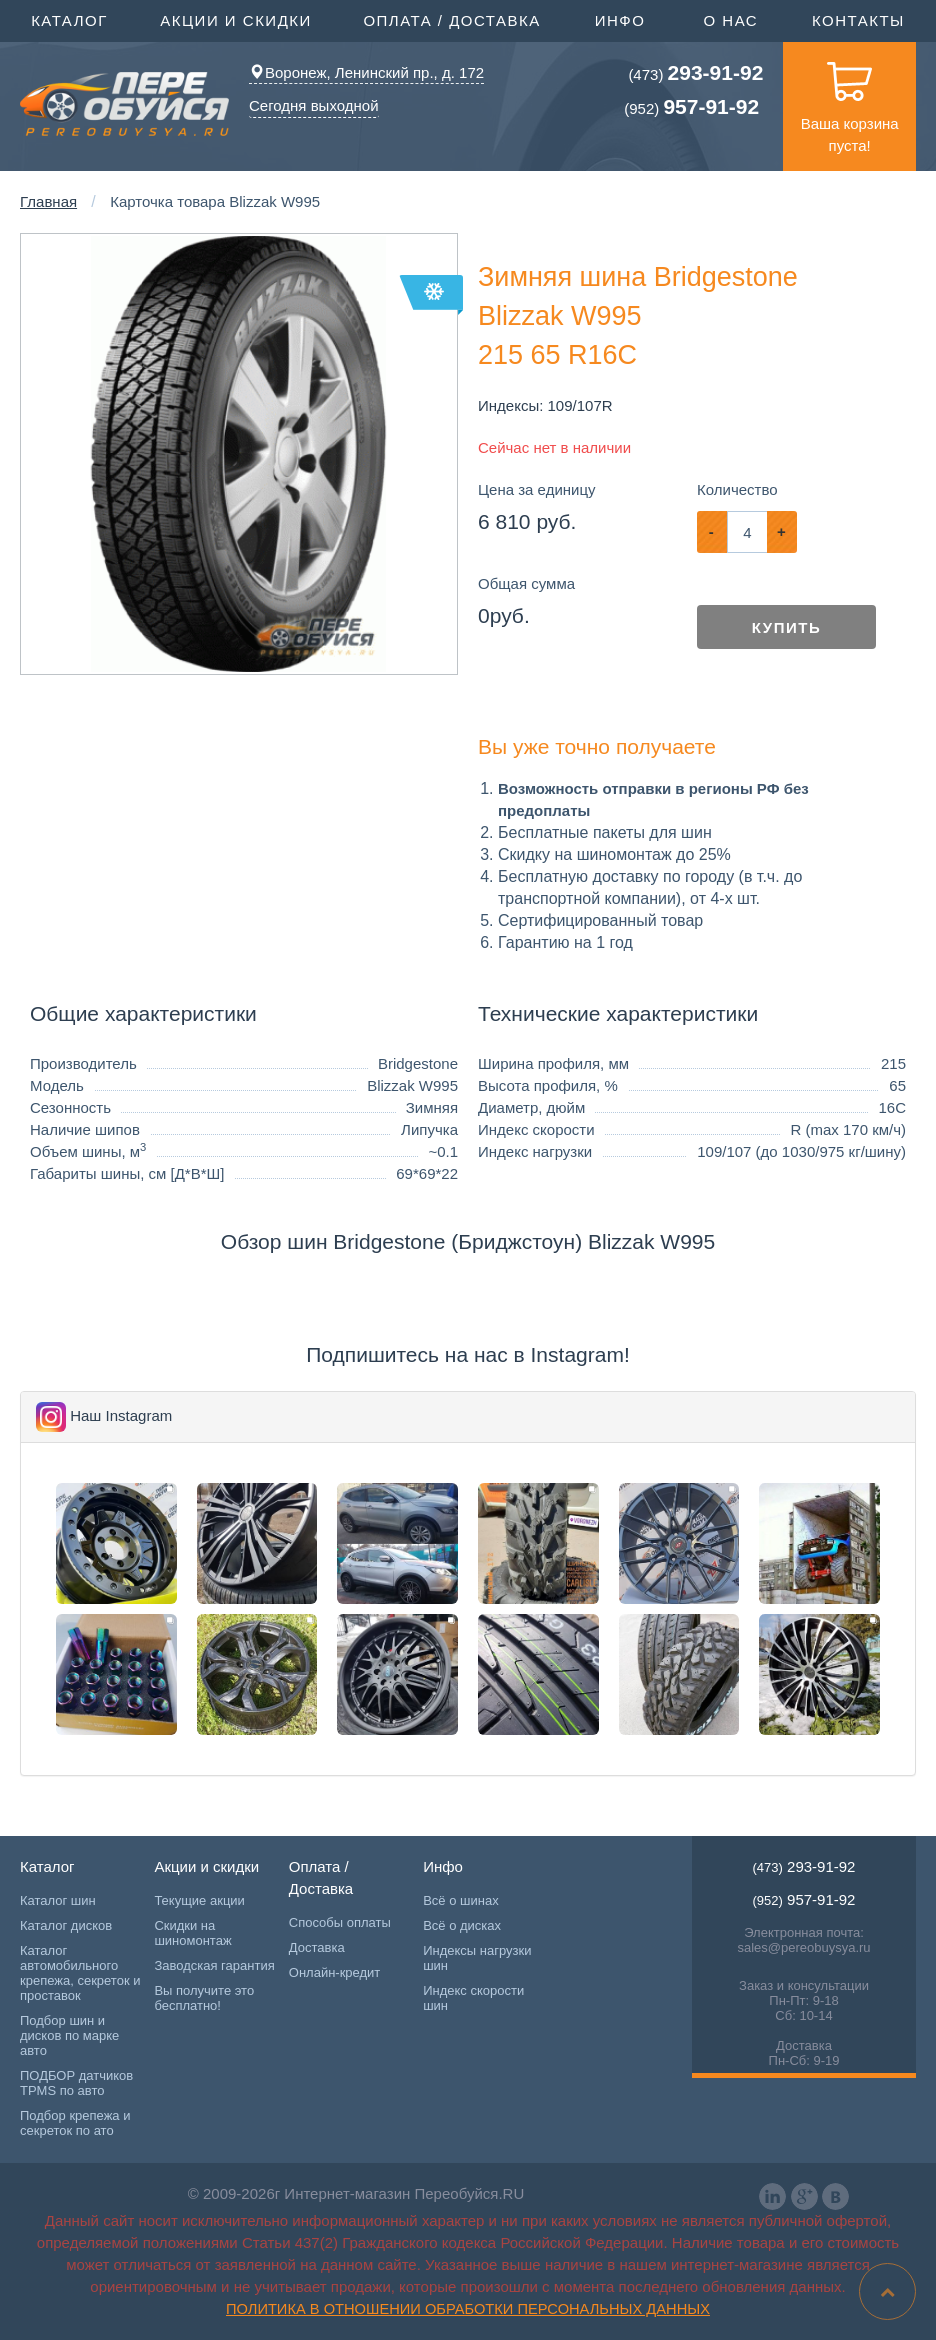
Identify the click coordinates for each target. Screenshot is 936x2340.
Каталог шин (58, 1900)
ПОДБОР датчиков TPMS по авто (76, 2083)
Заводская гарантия (214, 1965)
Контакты (858, 20)
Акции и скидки (238, 19)
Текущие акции (199, 1900)
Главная (48, 201)
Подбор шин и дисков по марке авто (69, 2035)
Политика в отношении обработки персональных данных (468, 2309)
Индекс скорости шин (473, 1998)
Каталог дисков (66, 1925)
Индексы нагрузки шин (477, 1958)
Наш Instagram (121, 1415)
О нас (730, 20)
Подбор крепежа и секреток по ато (75, 2123)
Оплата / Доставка (454, 19)
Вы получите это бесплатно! (204, 1998)
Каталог (72, 19)
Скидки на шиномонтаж (192, 1933)
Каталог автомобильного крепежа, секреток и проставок (80, 1973)
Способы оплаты (340, 1922)
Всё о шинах (460, 1900)
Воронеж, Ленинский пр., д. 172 (366, 72)
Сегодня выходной (314, 105)
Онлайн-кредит (335, 1972)
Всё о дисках (462, 1925)
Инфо (623, 19)
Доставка (317, 1947)
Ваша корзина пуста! (850, 98)
